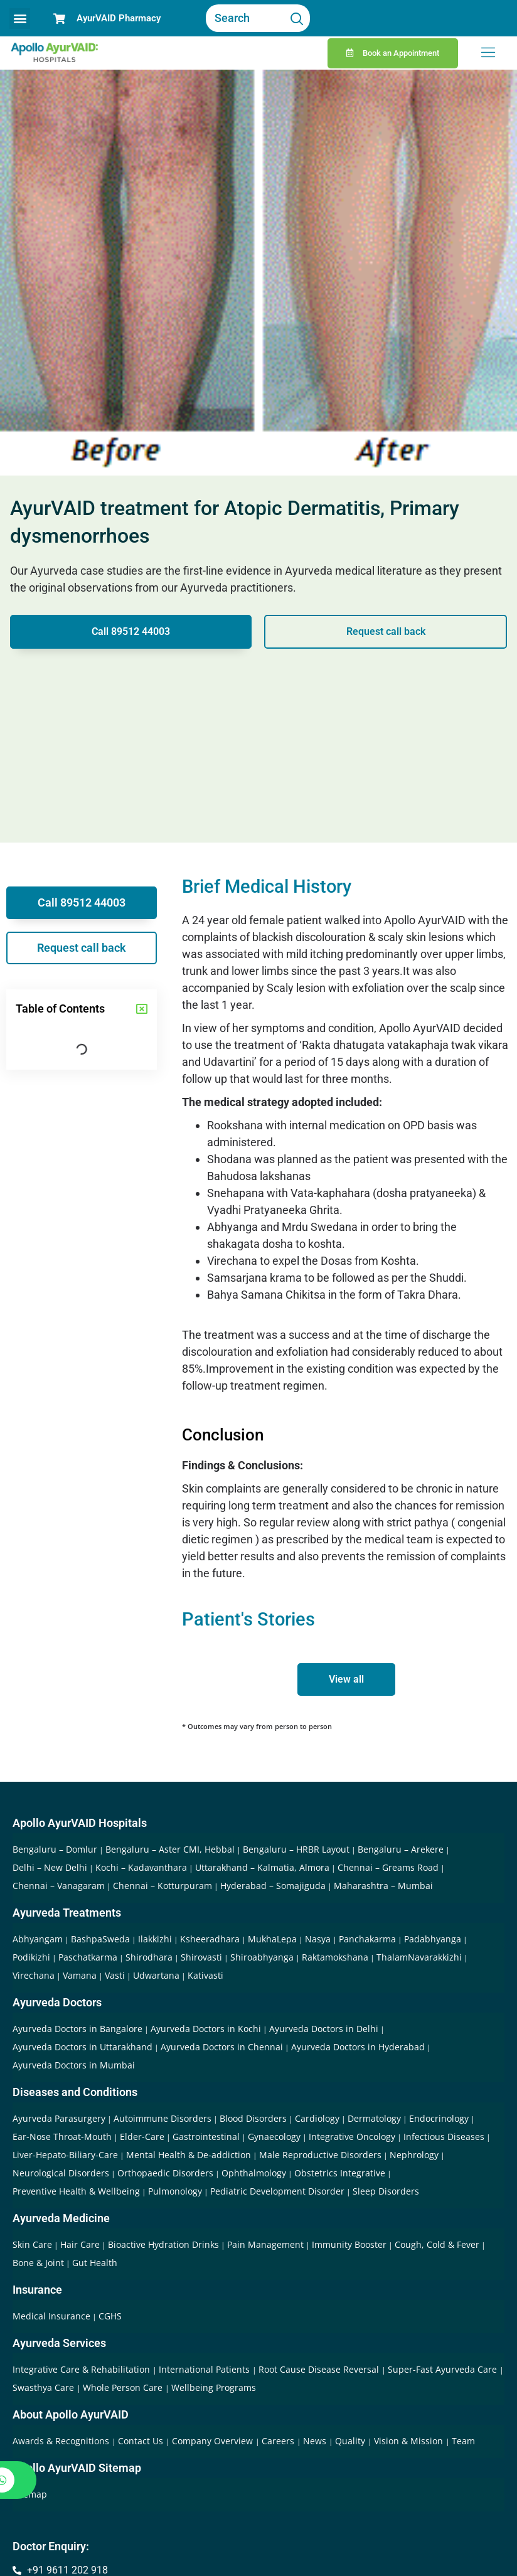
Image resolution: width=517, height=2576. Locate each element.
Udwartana (156, 1975)
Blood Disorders (253, 2118)
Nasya (318, 1939)
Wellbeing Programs (213, 2387)
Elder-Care (142, 2136)
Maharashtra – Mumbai (383, 1886)
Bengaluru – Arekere (401, 1849)
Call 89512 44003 (131, 631)
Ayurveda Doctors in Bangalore (77, 2029)
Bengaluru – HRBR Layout (296, 1849)
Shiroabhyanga (262, 1957)
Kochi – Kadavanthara (141, 1867)
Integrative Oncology (352, 2136)
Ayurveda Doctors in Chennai (222, 2047)
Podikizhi (31, 1957)
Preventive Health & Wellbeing (76, 2191)
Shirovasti (201, 1957)
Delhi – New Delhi (50, 1867)
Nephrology (414, 2155)
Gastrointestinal (206, 2136)
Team (463, 2441)
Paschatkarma (87, 1957)
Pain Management (265, 2244)
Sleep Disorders (386, 2191)
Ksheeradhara (210, 1939)
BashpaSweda (100, 1939)
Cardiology (317, 2118)
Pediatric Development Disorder (277, 2191)
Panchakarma (367, 1939)
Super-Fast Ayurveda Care (443, 2369)
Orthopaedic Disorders (165, 2173)
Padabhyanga (432, 1939)
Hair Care (80, 2244)
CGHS (110, 2316)
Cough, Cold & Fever (437, 2244)
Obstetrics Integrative (339, 2173)
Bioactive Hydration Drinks (163, 2244)
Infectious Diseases (443, 2136)
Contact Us (142, 2441)
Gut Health (94, 2263)
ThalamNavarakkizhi (419, 1957)
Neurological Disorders (61, 2173)
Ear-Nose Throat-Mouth (62, 2136)
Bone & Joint (38, 2263)
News (316, 2441)
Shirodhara (149, 1957)
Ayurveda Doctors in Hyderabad (358, 2047)
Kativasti (205, 1975)
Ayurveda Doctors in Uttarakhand (82, 2047)
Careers (279, 2441)
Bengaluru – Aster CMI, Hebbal (170, 1849)
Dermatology (374, 2118)
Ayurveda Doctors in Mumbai (74, 2065)
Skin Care (32, 2244)
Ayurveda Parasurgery (59, 2118)
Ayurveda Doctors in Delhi (323, 2029)
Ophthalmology (253, 2173)
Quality (351, 2441)
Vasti (115, 1975)
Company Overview (213, 2441)
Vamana (80, 1975)
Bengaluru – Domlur (55, 1849)
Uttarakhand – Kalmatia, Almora (262, 1867)
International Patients (205, 2369)
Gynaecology (274, 2136)
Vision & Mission (409, 2441)
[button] (19, 18)
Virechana (34, 1975)
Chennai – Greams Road (388, 1867)
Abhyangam (38, 1939)
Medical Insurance (51, 2316)
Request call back (385, 631)
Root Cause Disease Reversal (319, 2369)
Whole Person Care (124, 2387)
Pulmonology (175, 2191)
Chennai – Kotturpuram (162, 1886)
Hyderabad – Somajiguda (273, 1886)
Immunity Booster (349, 2244)
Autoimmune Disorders (162, 2118)
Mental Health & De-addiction (188, 2155)
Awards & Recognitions (62, 2441)
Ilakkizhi (155, 1939)
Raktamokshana (335, 1957)
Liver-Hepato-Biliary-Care (65, 2155)
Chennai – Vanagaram (59, 1886)
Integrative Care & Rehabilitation (82, 2369)
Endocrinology (439, 2118)
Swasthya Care (45, 2387)
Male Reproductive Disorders (320, 2155)
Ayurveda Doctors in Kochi (206, 2029)
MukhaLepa (272, 1939)
